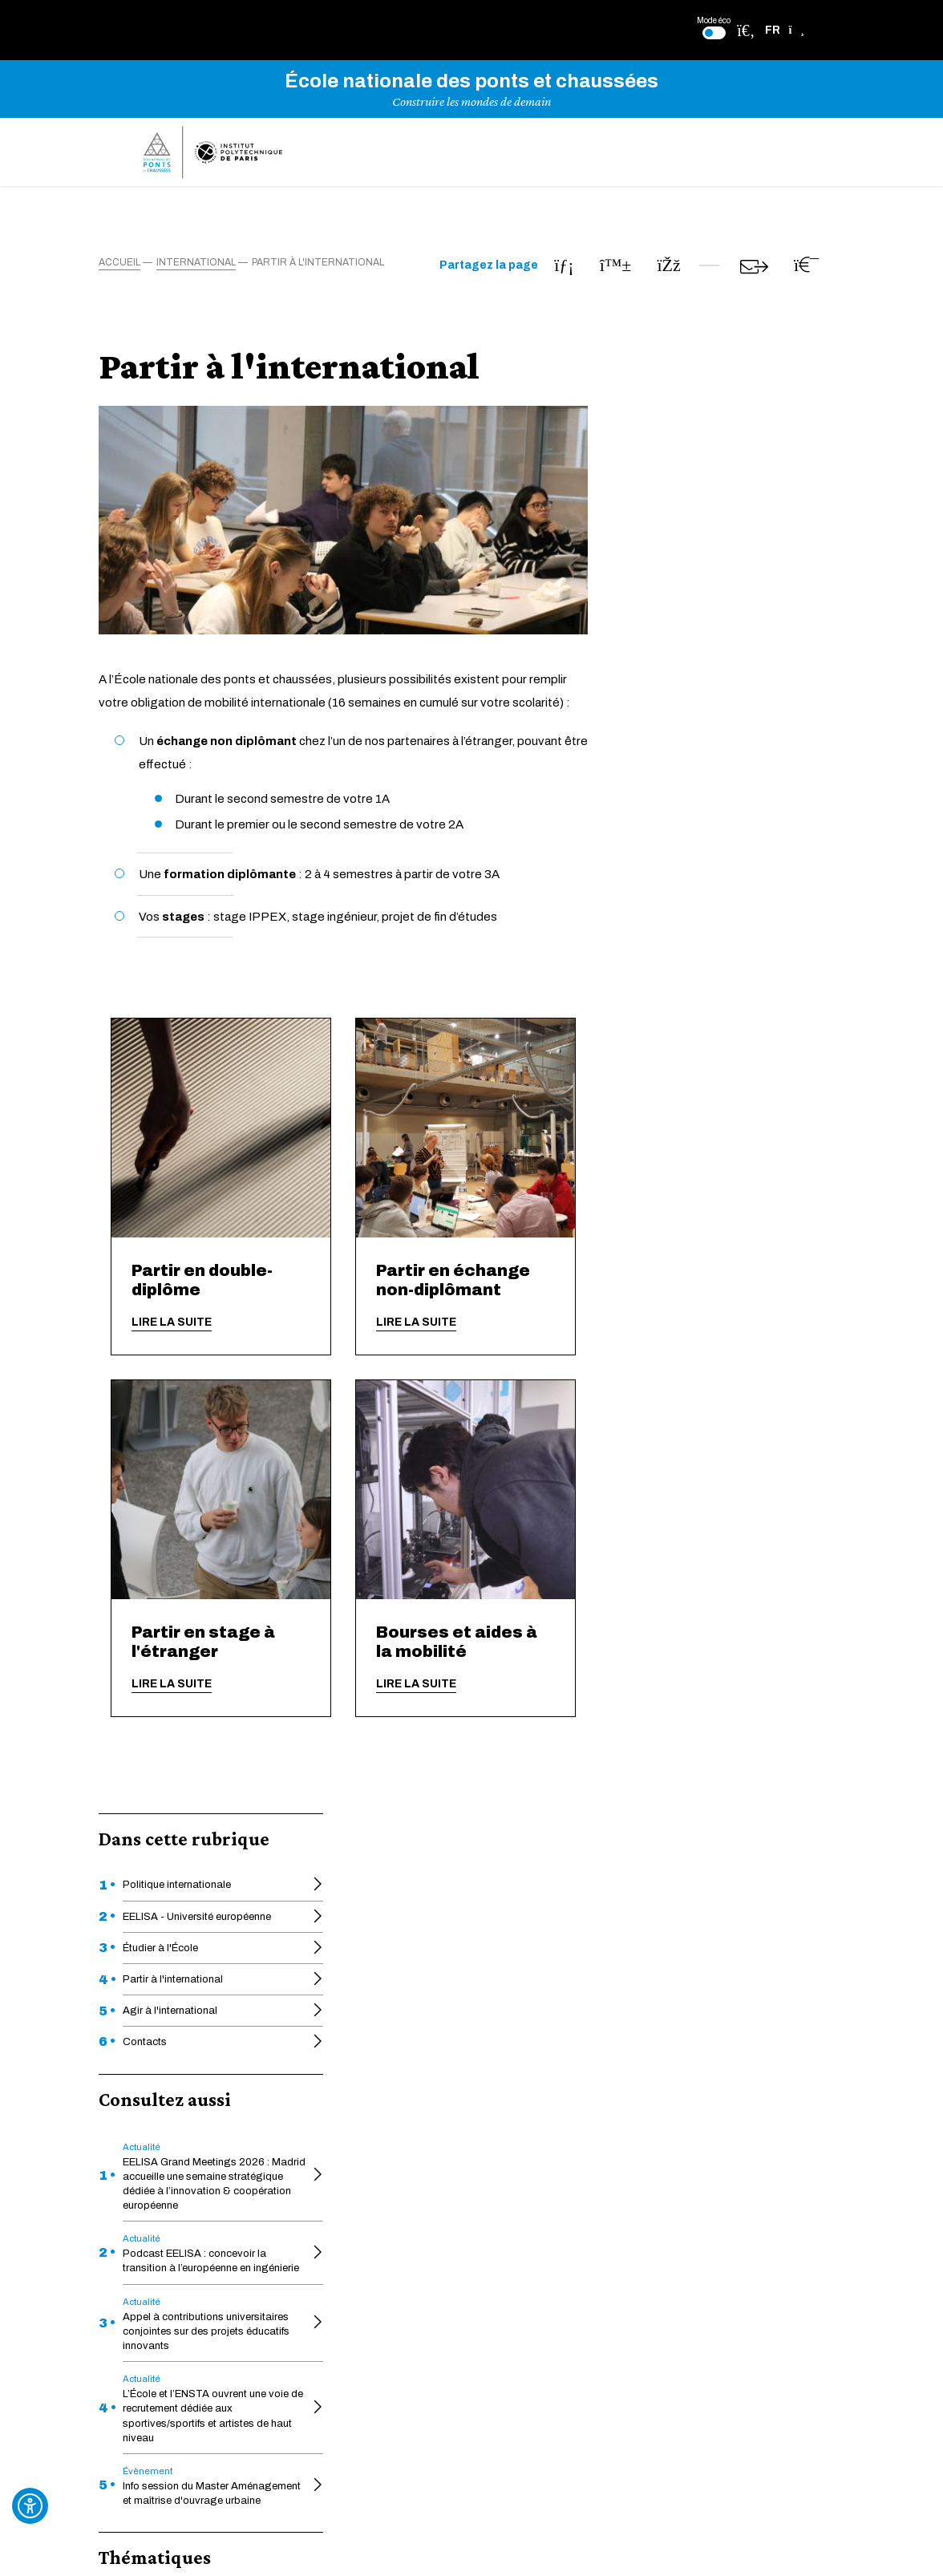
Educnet (340, 2121)
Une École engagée (368, 2146)
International (158, 1168)
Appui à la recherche (369, 2211)
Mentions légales (628, 2175)
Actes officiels (355, 2072)
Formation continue (493, 2072)
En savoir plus (471, 1911)
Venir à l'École (353, 2236)
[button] (784, 30)
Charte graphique (487, 2170)
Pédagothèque (481, 2146)
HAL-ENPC (346, 2096)
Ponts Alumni (476, 2211)
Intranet (338, 2277)
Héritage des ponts (492, 2121)
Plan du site (614, 2204)
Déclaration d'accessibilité (652, 2072)
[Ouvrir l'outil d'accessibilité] (30, 2506)
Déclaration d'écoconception (659, 2101)
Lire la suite (428, 1322)
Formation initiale (170, 1138)
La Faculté (469, 2096)
